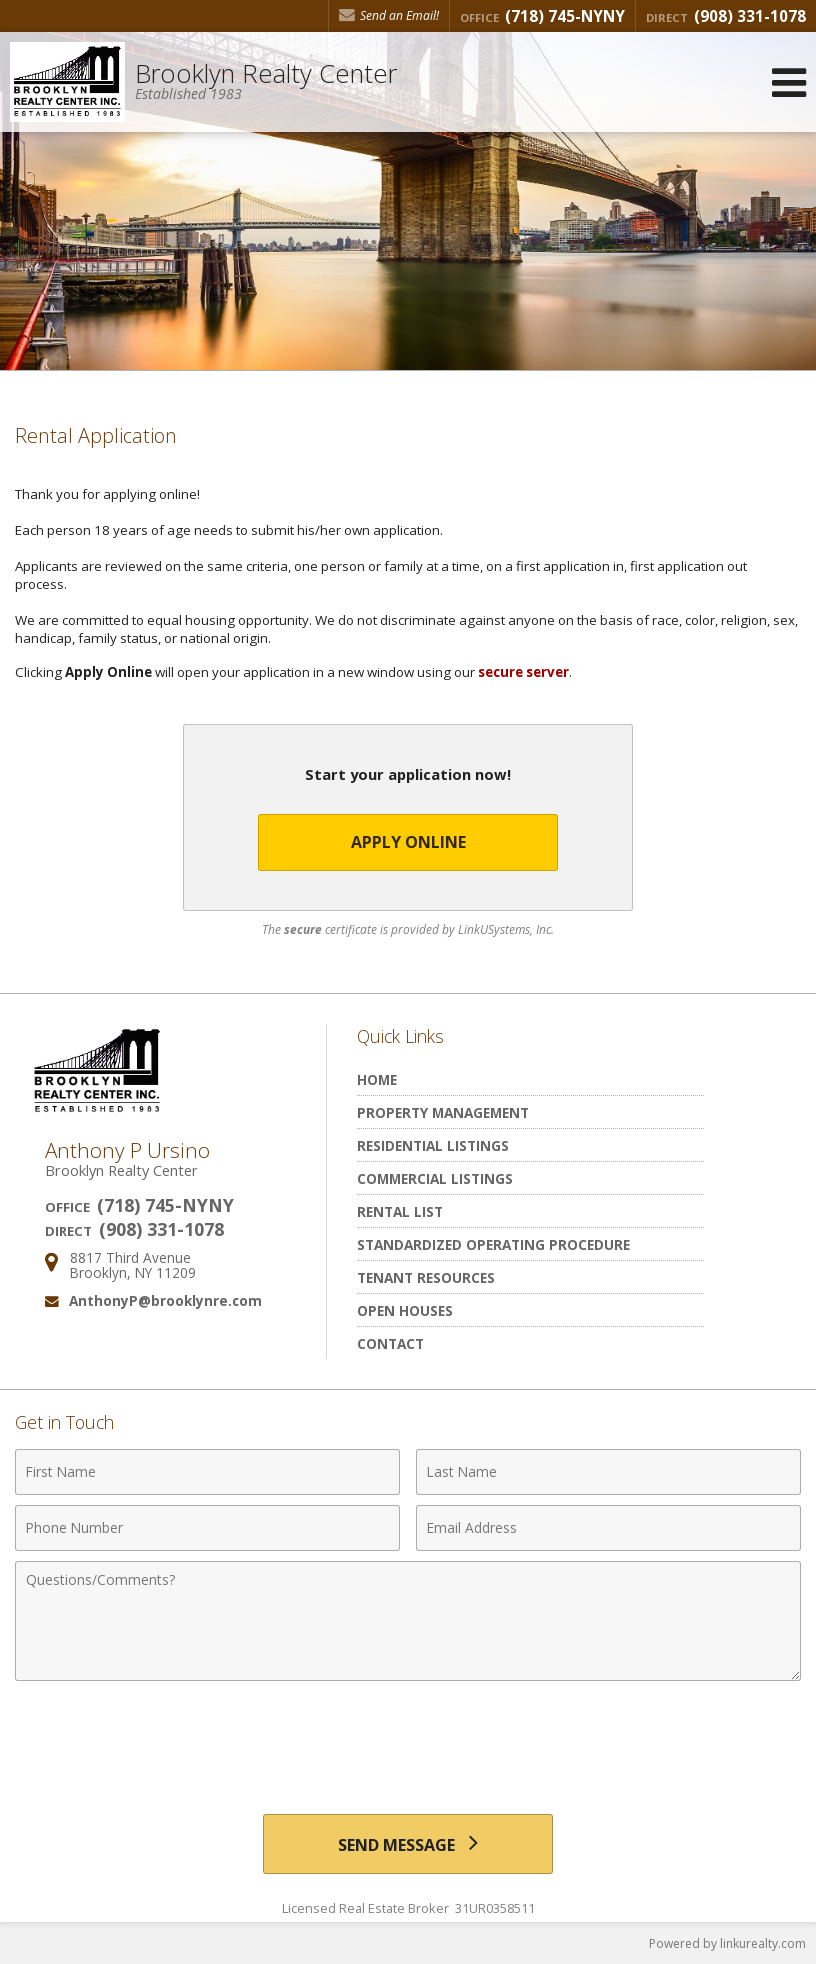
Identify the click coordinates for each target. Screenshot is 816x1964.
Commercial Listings (435, 1178)
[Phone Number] (207, 1528)
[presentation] (408, 1740)
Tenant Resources (426, 1277)
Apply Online (408, 842)
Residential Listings (433, 1145)
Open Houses (405, 1310)
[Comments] (408, 1621)
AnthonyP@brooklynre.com (165, 1300)
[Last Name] (608, 1472)
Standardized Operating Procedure (493, 1244)
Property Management (443, 1112)
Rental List (400, 1211)
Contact (390, 1343)
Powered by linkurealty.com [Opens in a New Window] (727, 1943)
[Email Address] (608, 1528)
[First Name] (207, 1472)
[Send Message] (408, 1844)
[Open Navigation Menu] (789, 82)
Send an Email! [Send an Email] (389, 15)
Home (377, 1079)
